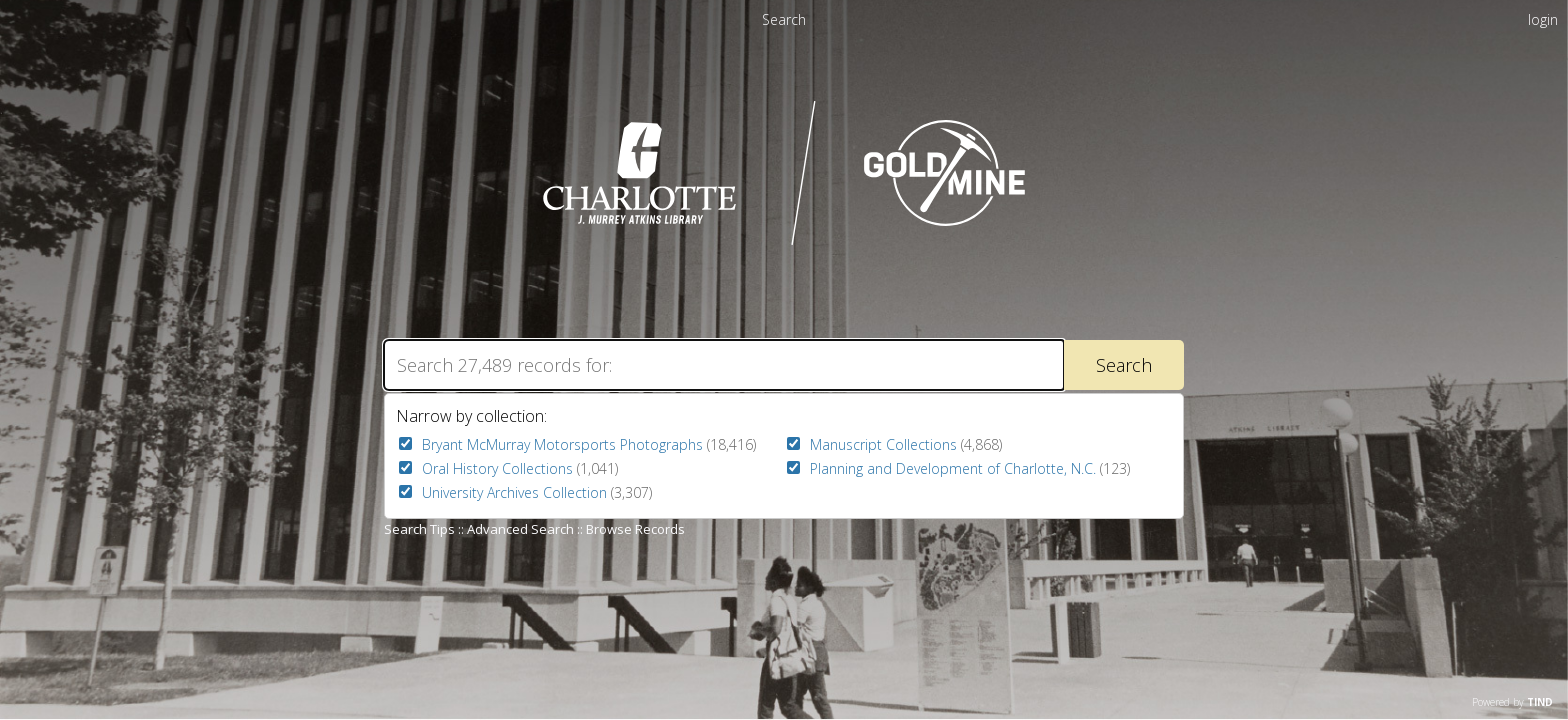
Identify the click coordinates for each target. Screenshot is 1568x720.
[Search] (724, 365)
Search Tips (419, 529)
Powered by (1512, 702)
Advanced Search (520, 529)
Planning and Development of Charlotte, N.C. (953, 468)
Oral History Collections (497, 468)
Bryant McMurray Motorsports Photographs (562, 444)
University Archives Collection (514, 492)
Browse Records (635, 529)
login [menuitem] (1543, 19)
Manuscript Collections (883, 444)
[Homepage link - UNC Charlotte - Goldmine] (784, 242)
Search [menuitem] (784, 19)
